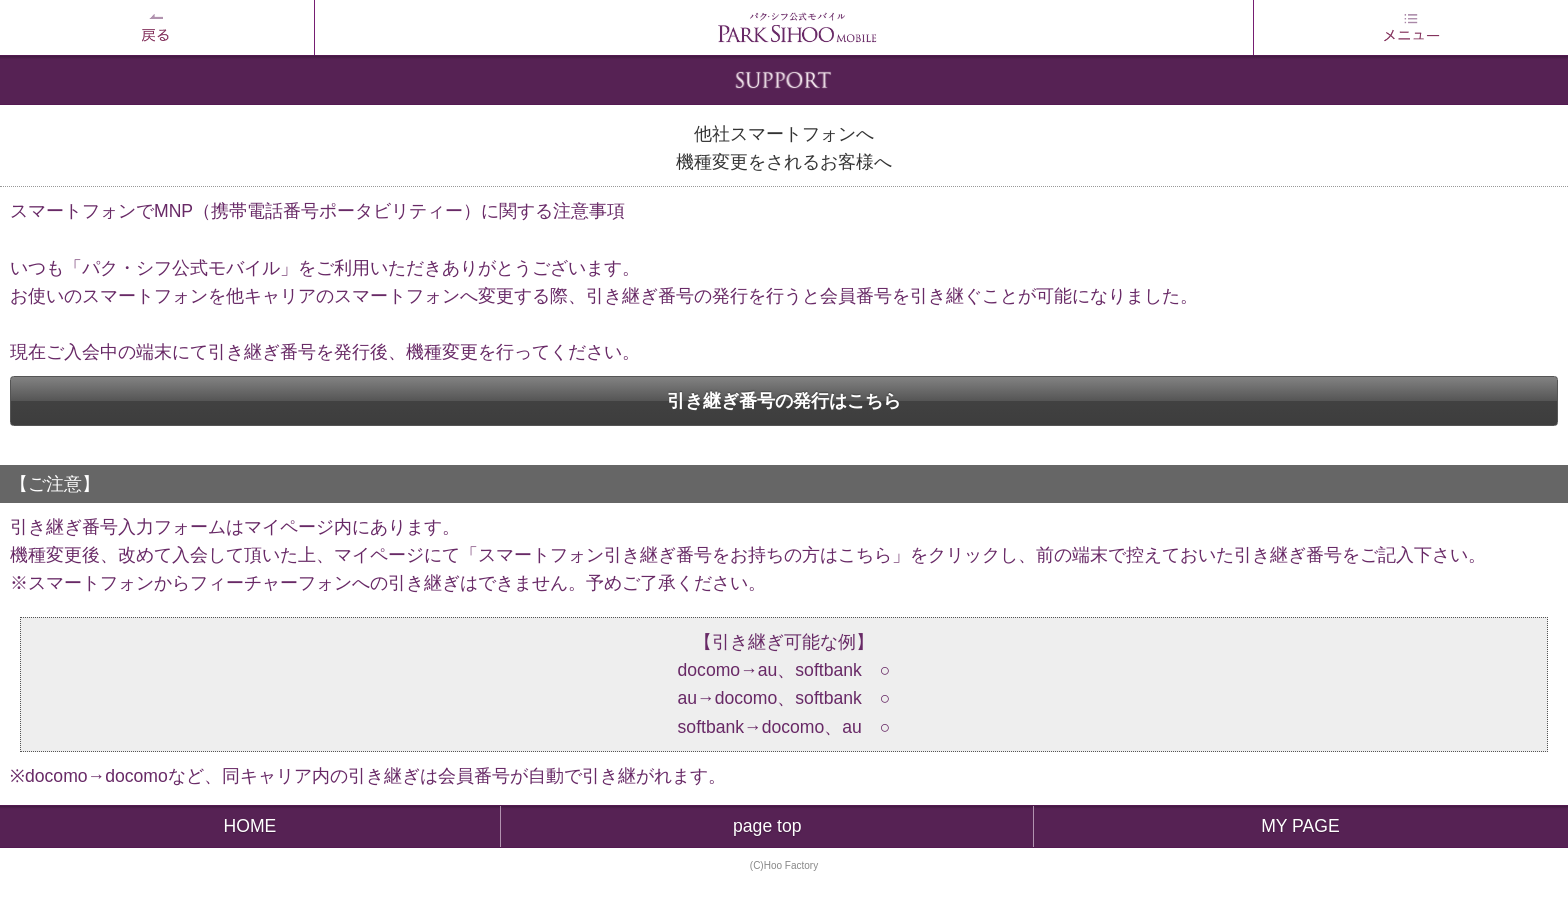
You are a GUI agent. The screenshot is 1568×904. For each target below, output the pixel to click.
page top (767, 826)
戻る (157, 27)
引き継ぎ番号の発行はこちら (784, 401)
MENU (1410, 27)
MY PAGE (1300, 826)
